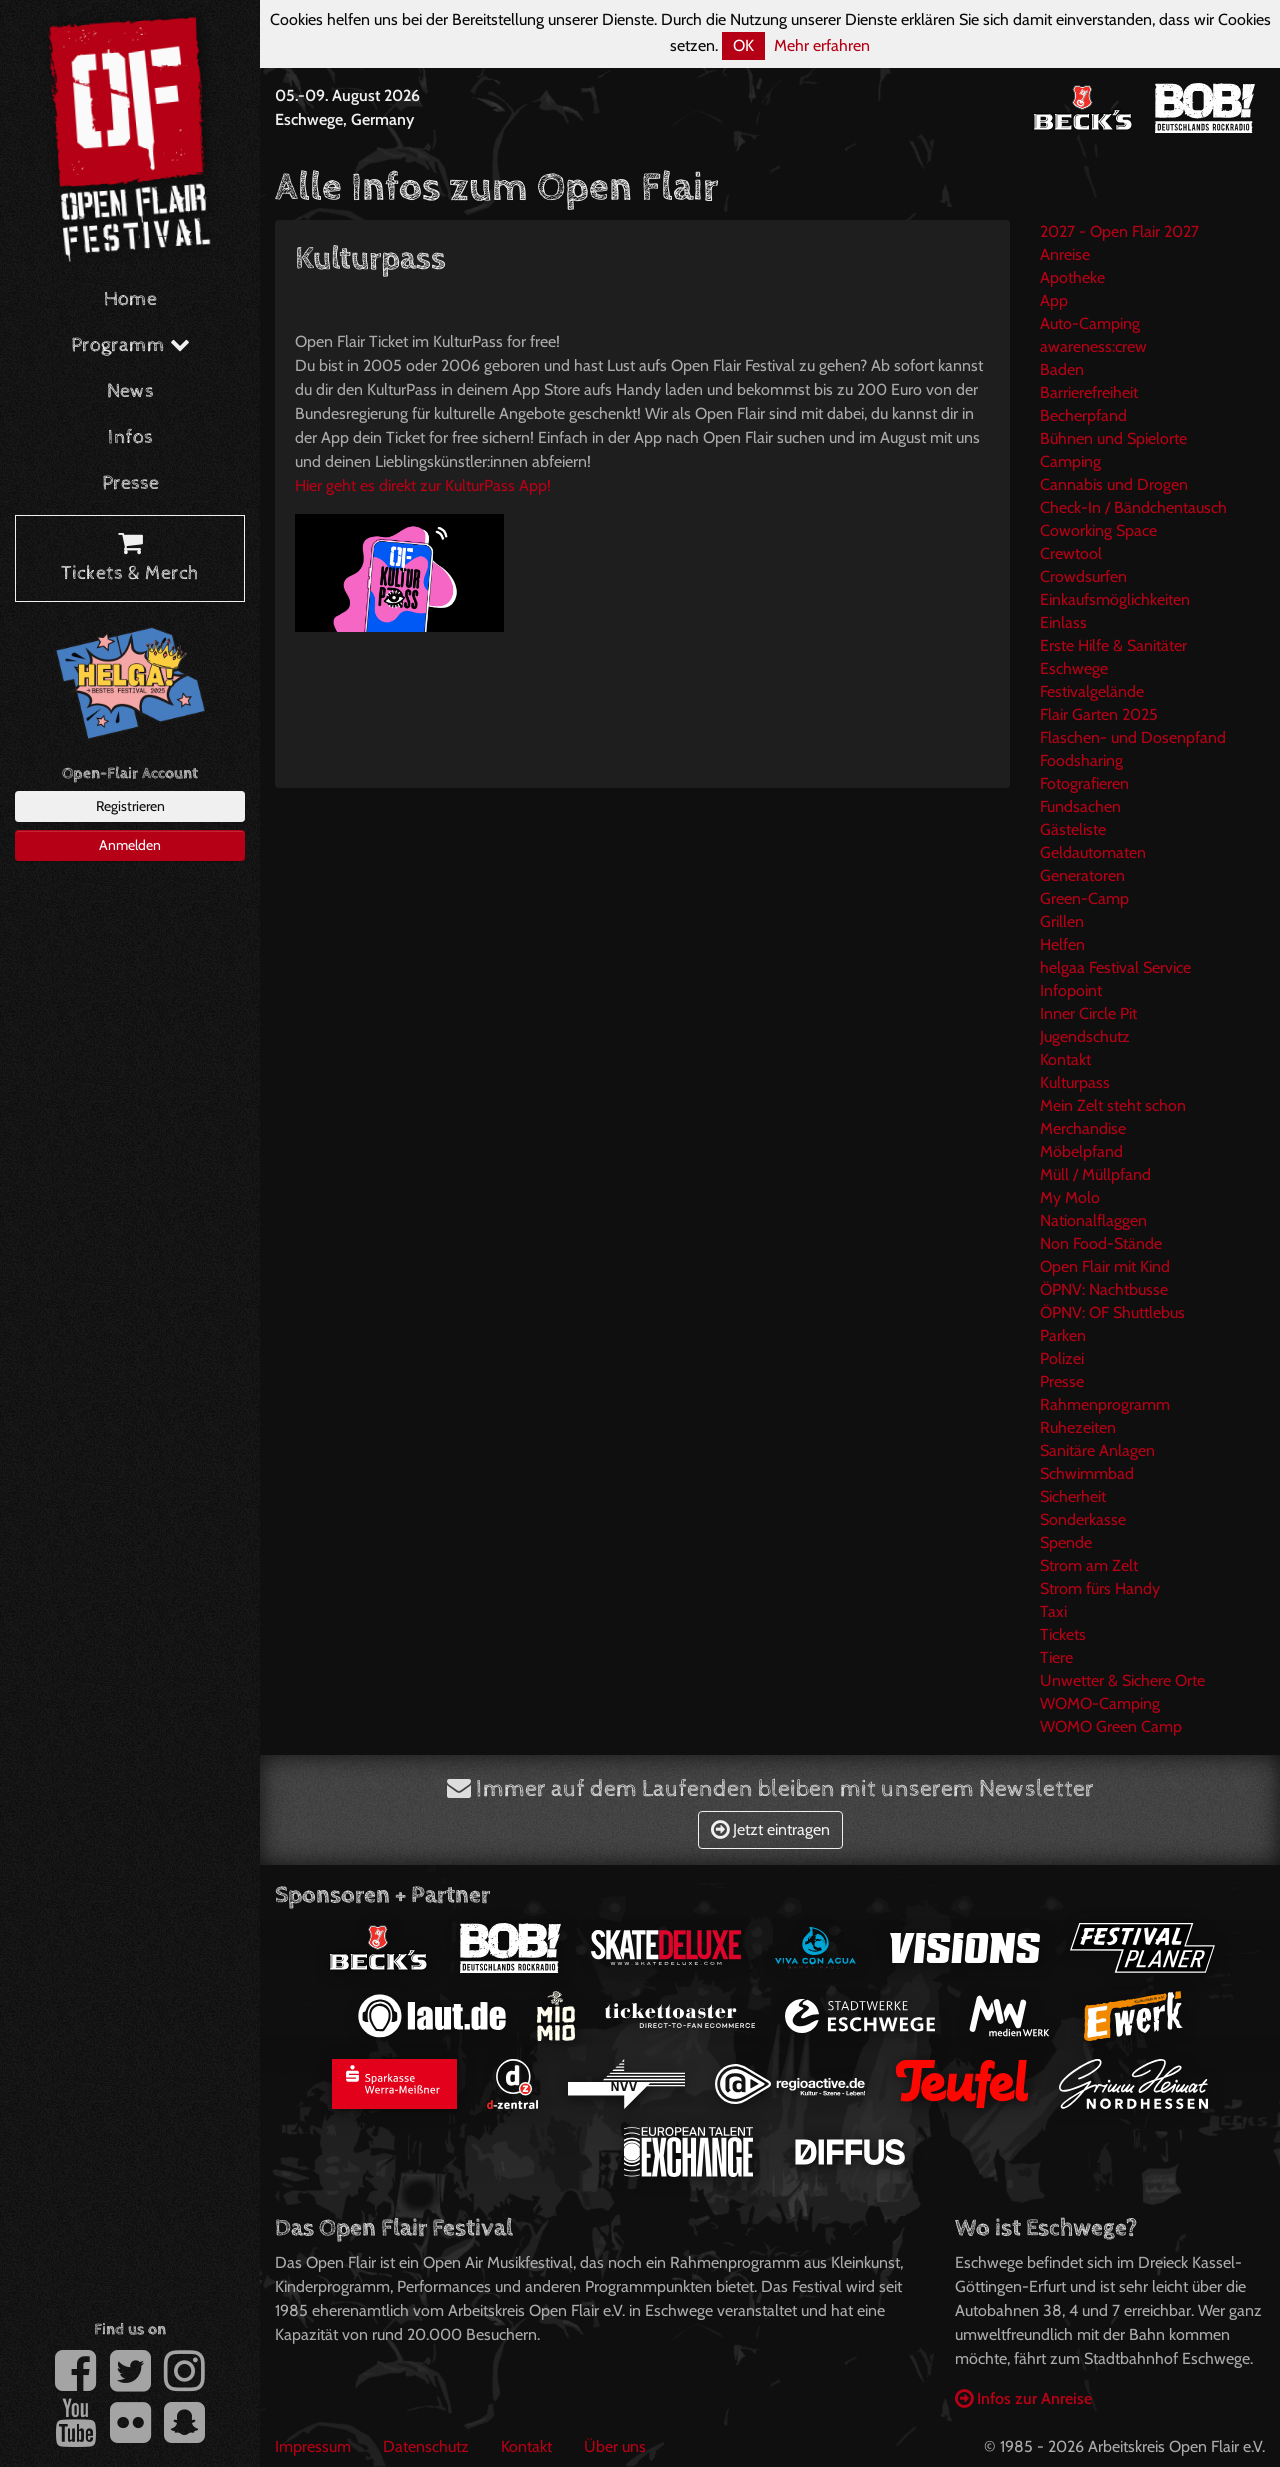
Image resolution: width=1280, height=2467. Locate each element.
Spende (1066, 1542)
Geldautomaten (1093, 852)
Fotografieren (1084, 783)
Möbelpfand (1081, 1151)
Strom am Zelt (1089, 1565)
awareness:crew (1093, 346)
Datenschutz (426, 2446)
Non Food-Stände (1101, 1243)
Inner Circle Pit (1088, 1013)
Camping (1070, 461)
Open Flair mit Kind (1105, 1266)
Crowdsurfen (1083, 576)
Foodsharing (1081, 760)
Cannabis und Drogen (1114, 484)
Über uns (615, 2446)
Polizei (1062, 1358)
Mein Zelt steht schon (1113, 1105)
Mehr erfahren (822, 45)
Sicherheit (1073, 1496)
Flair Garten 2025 (1099, 714)
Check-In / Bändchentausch (1133, 507)
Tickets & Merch (130, 559)
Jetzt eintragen (770, 1829)
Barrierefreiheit (1089, 392)
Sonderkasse (1083, 1519)
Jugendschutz (1085, 1036)
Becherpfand (1083, 415)
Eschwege (1074, 668)
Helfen (1062, 944)
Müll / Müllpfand (1095, 1174)
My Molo (1070, 1197)
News (130, 391)
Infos (130, 437)
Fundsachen (1080, 806)
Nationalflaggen (1093, 1220)
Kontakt (1065, 1059)
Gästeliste (1073, 829)
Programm (130, 345)
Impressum (313, 2446)
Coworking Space (1098, 530)
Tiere (1056, 1657)
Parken (1063, 1335)
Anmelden (130, 845)
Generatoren (1082, 875)
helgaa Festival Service (1115, 967)
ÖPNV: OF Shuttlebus (1112, 1312)
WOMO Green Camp (1111, 1726)
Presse (130, 483)
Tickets (1063, 1634)
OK (743, 45)
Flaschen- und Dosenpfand (1133, 737)
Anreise (1065, 254)
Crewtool (1071, 553)
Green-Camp (1084, 898)
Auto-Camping (1090, 323)
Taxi (1053, 1611)
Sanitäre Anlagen (1097, 1450)
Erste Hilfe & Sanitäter (1113, 645)
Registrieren (130, 806)
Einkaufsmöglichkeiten (1115, 599)
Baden (1062, 369)
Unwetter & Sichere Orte (1122, 1680)
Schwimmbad (1087, 1473)
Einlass (1063, 622)
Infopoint (1071, 990)
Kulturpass (1075, 1082)
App (1054, 300)
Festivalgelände (1092, 691)
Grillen (1062, 921)
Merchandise (1083, 1128)
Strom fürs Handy (1100, 1588)
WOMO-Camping (1100, 1703)
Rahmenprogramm (1105, 1404)
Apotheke (1072, 277)
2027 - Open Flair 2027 (1119, 231)
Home (130, 299)
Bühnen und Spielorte (1113, 438)
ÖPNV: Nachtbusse (1104, 1289)
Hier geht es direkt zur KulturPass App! (423, 485)
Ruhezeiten (1078, 1427)
